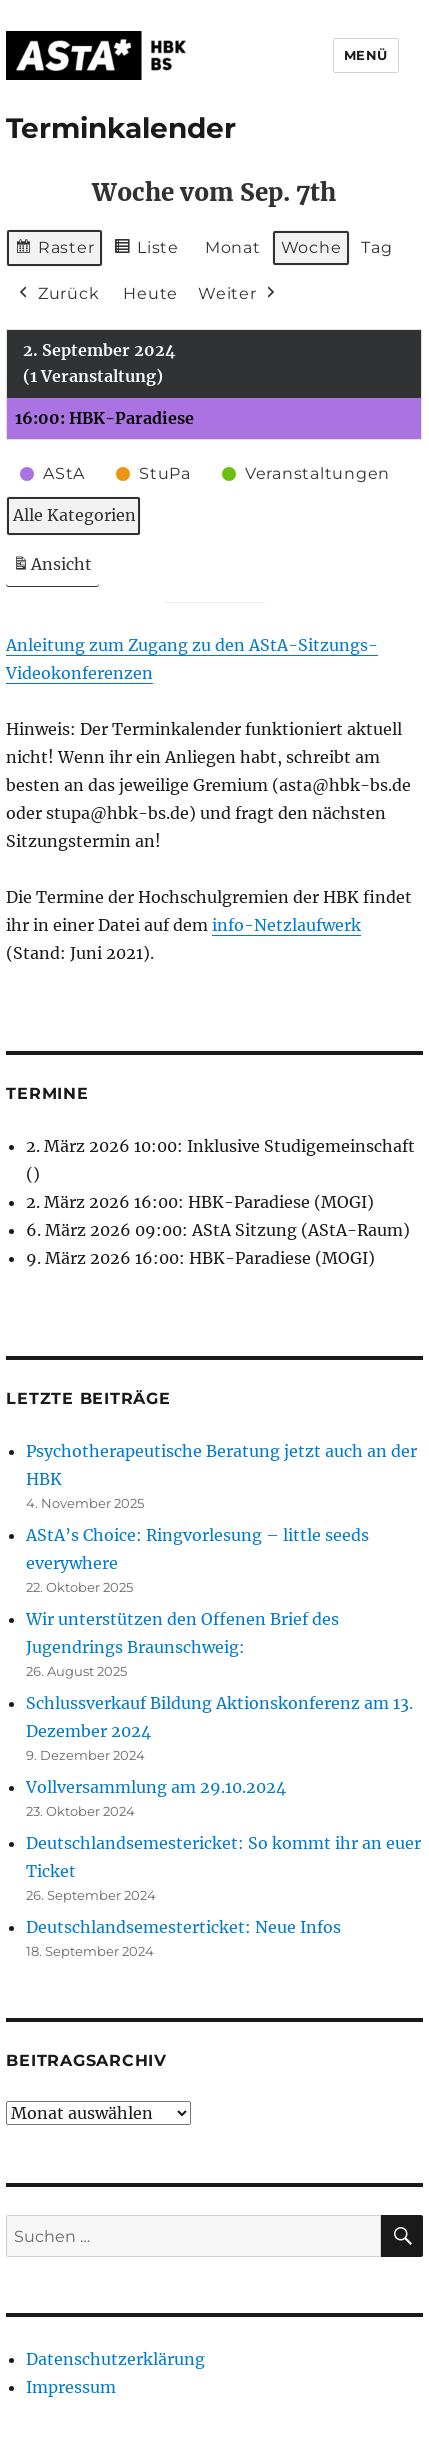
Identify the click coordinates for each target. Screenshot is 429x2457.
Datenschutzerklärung (115, 2359)
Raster (55, 250)
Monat (233, 247)
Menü (366, 55)
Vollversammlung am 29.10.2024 (156, 1787)
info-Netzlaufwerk (286, 925)
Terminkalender (121, 128)
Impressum (71, 2387)
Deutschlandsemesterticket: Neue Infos (183, 1927)
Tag (377, 247)
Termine (47, 1093)
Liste (147, 250)
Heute (151, 293)
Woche (311, 247)
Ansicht (55, 568)
